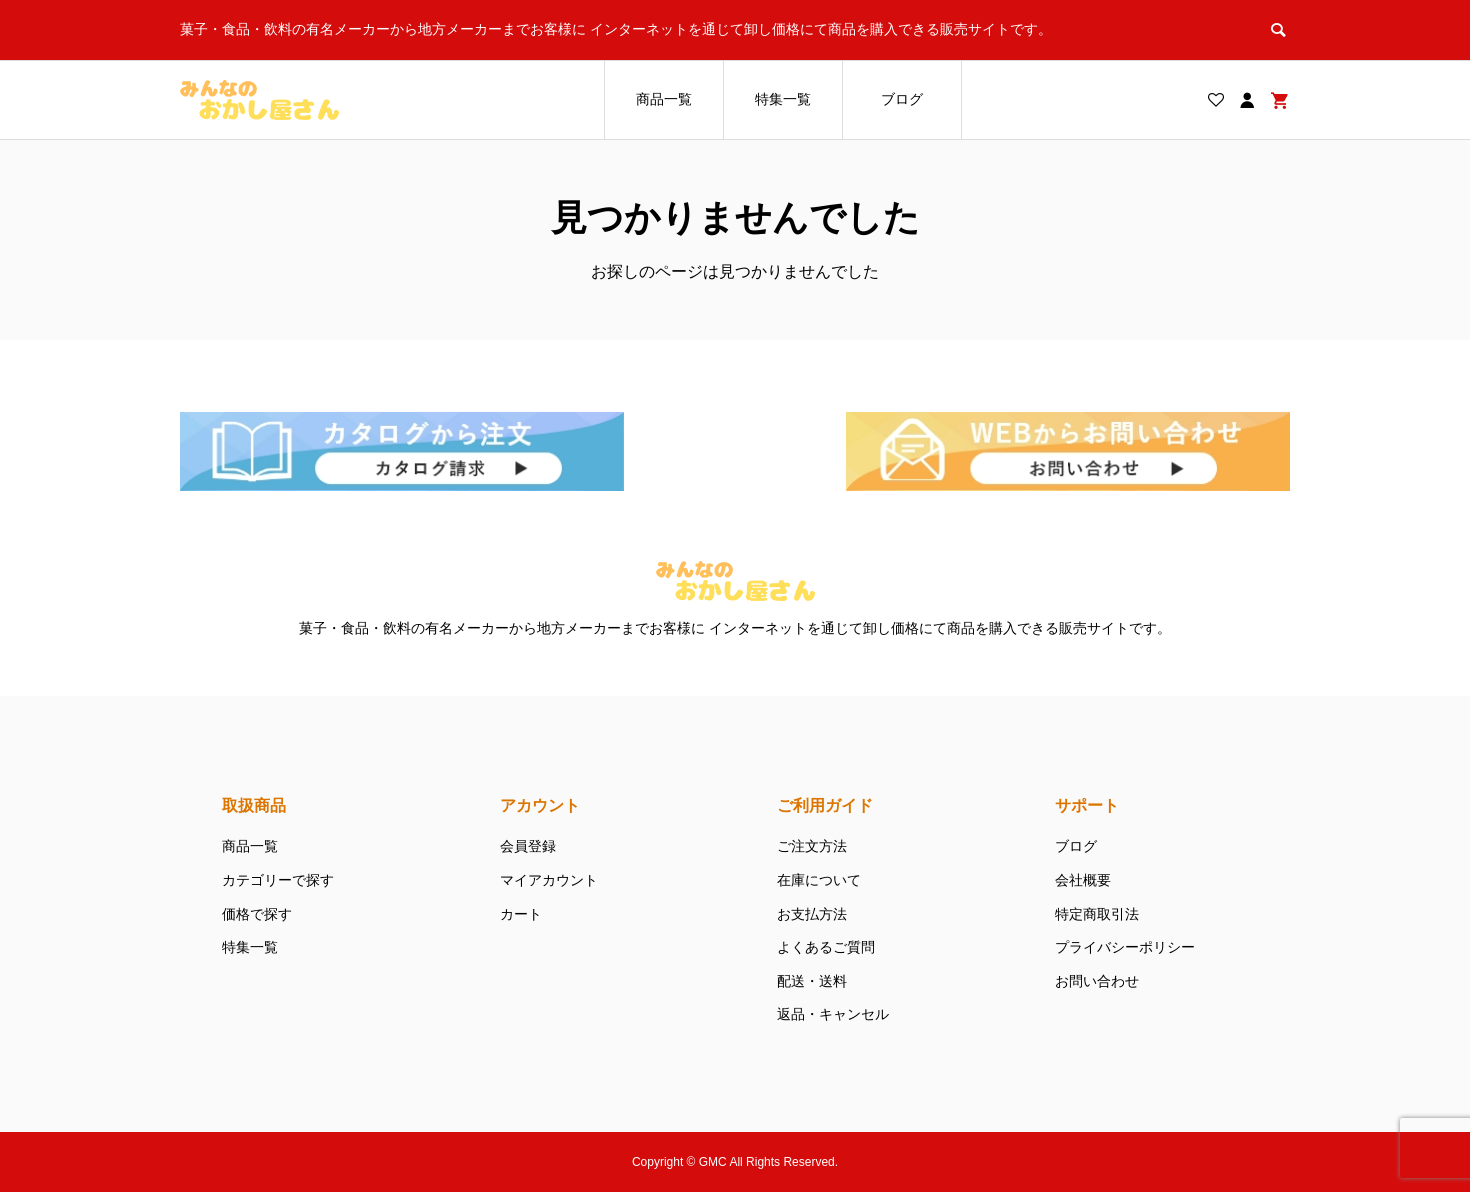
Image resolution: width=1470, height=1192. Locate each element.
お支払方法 (812, 914)
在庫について (819, 880)
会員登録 (528, 846)
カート (521, 914)
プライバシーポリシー (1125, 947)
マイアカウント (549, 880)
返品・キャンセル (833, 1014)
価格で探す (257, 914)
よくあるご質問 (826, 947)
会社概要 (1083, 880)
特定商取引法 (1097, 914)
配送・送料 (812, 981)
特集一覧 (783, 99)
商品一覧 (664, 99)
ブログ (902, 99)
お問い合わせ (1097, 981)
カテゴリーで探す (278, 880)
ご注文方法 (812, 846)
